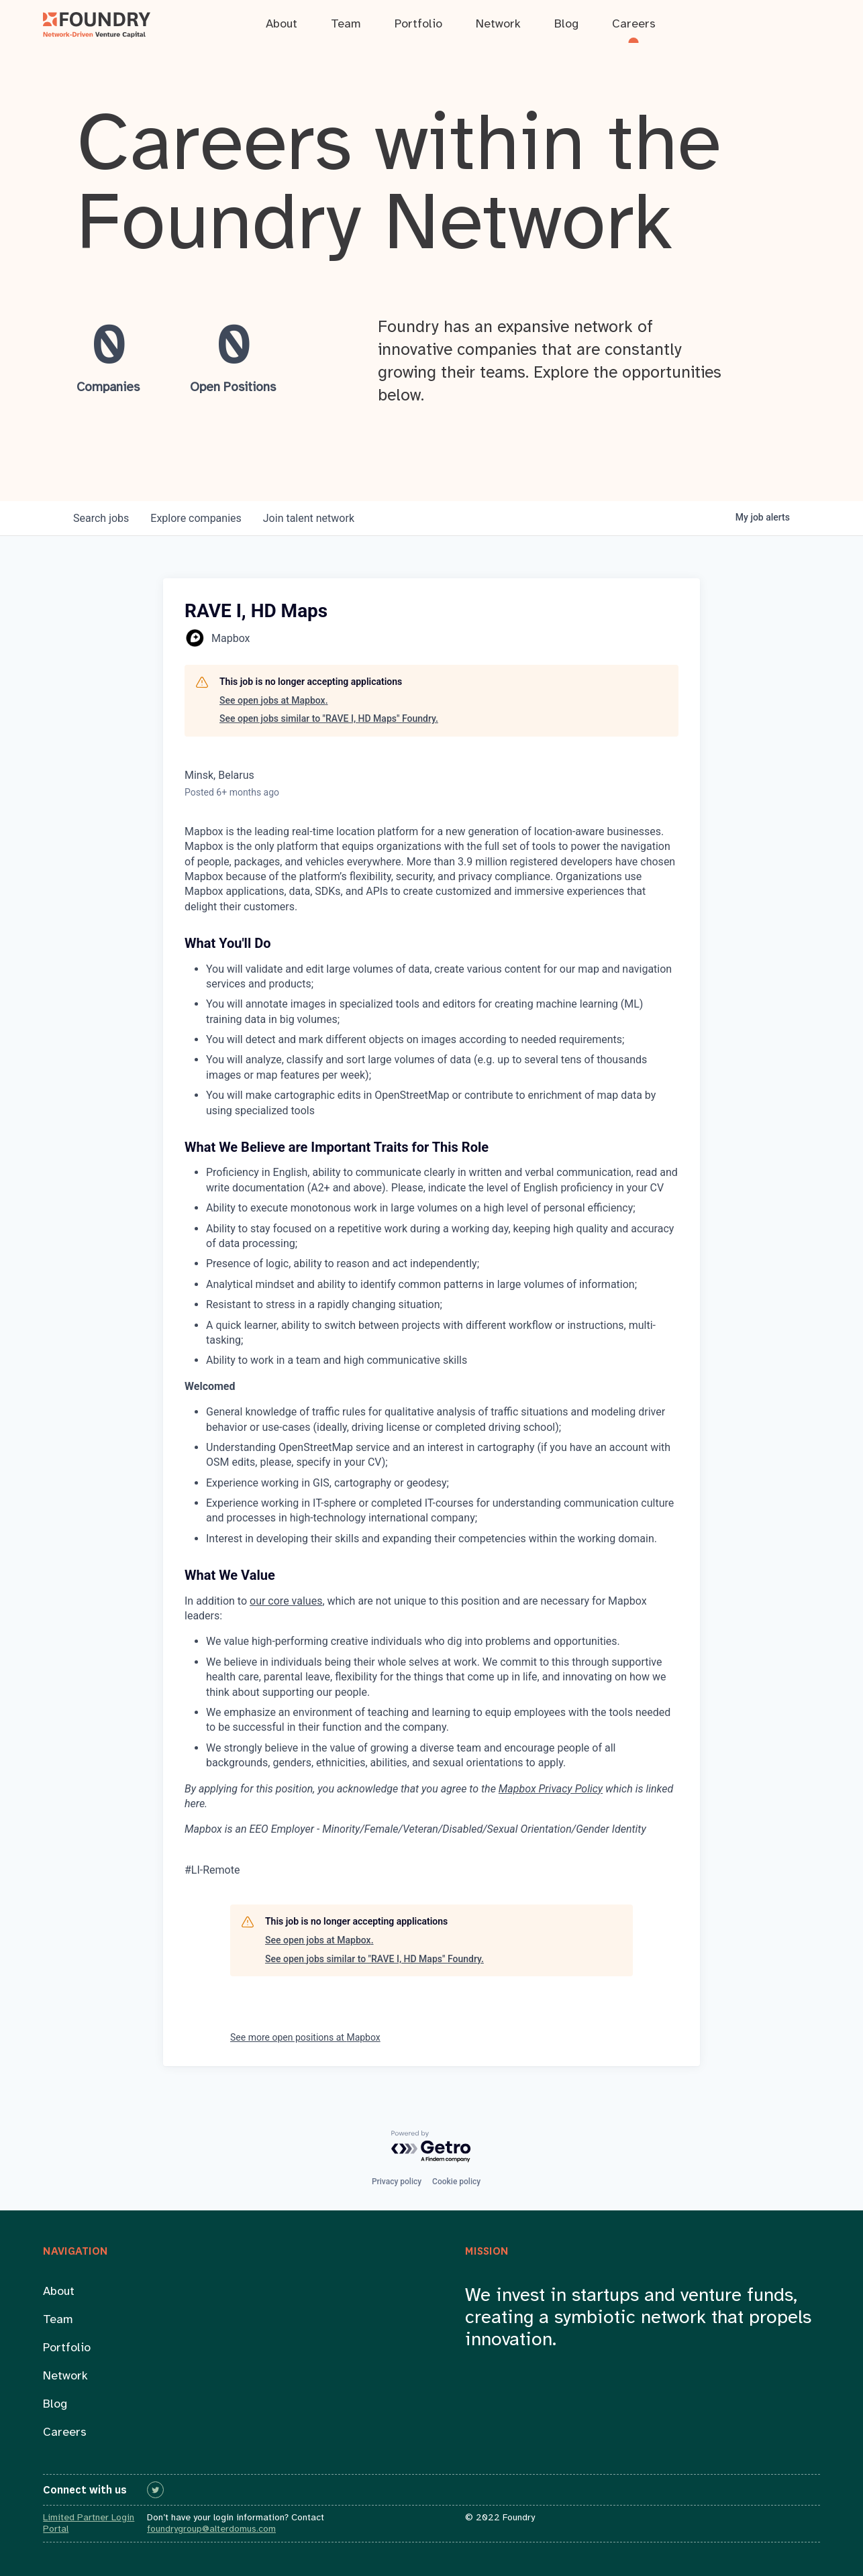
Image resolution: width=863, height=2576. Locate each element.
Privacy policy (396, 2181)
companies (195, 518)
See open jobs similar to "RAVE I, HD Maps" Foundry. (328, 718)
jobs (101, 518)
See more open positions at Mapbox (305, 2037)
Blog (55, 2404)
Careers (65, 2432)
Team (58, 2320)
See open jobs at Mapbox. (273, 700)
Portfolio (67, 2348)
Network (65, 2376)
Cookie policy (456, 2181)
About (58, 2292)
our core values (286, 1601)
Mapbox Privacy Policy (551, 1788)
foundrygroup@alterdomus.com (211, 2529)
